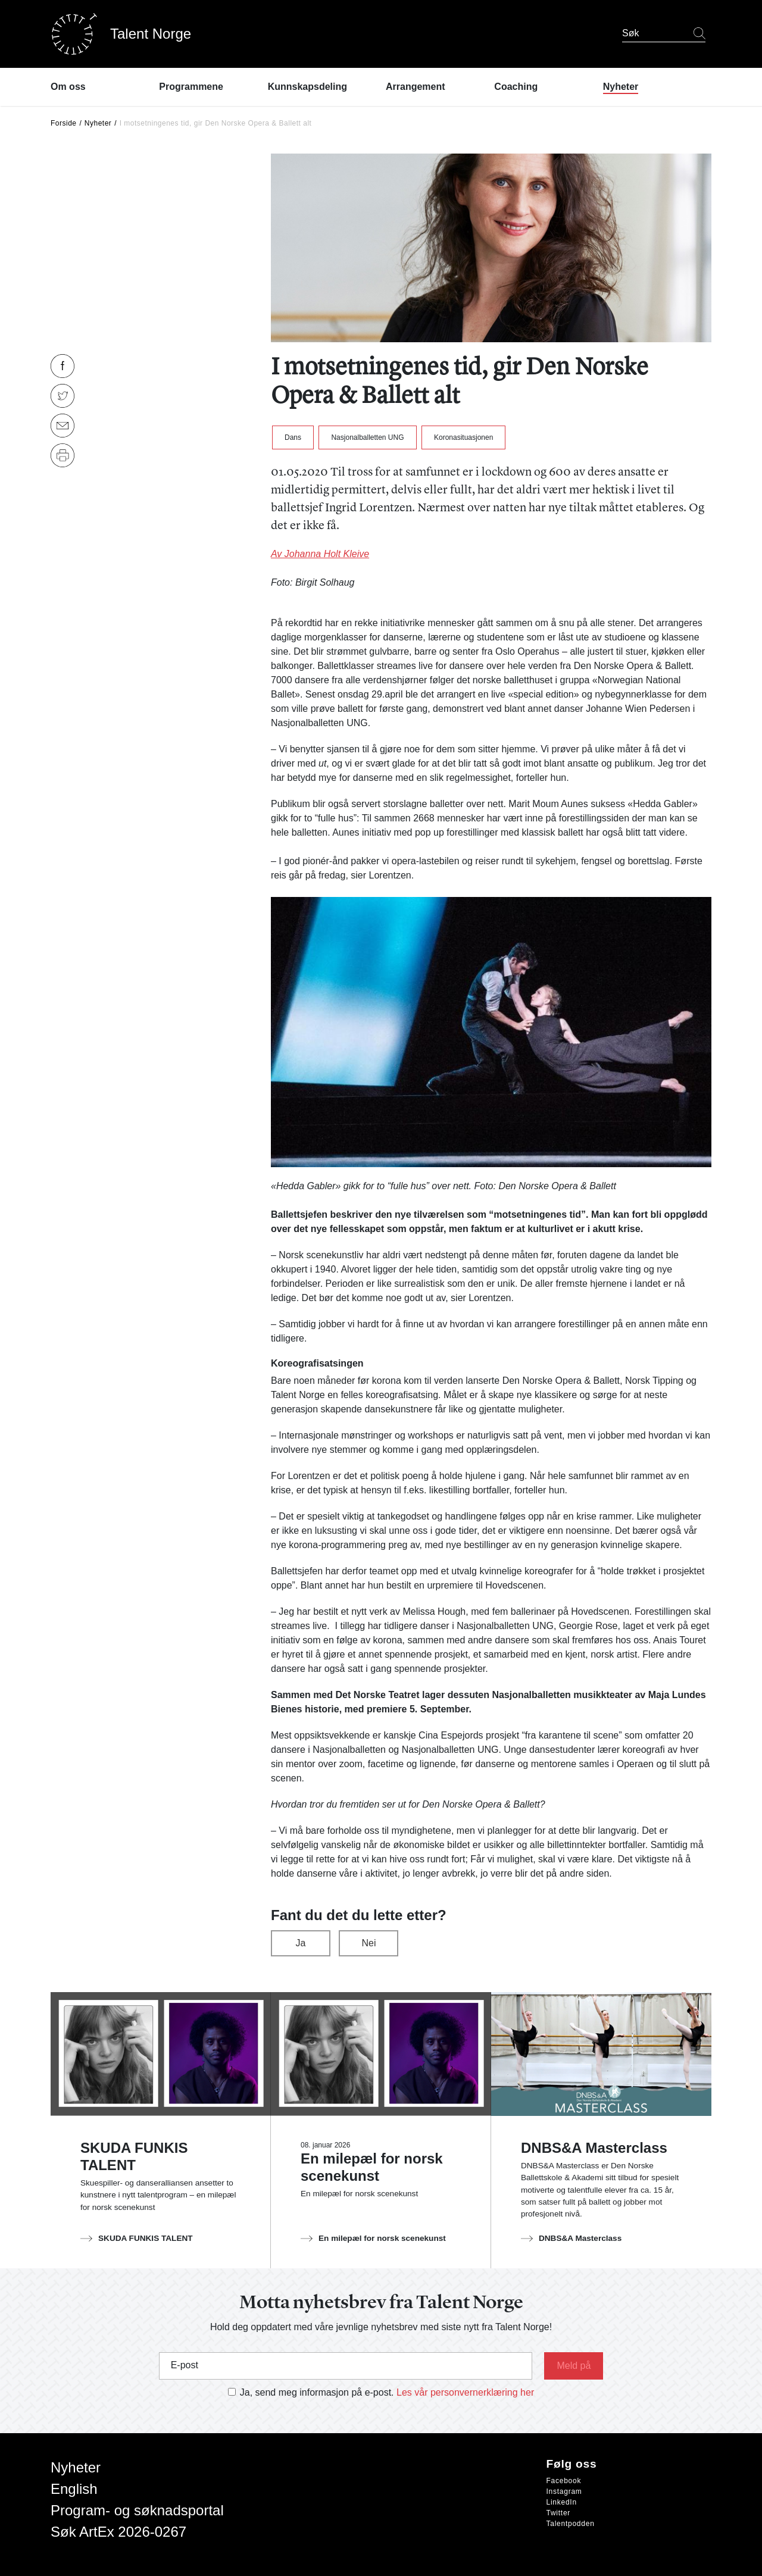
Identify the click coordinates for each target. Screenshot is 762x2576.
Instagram (564, 2491)
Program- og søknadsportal (137, 2510)
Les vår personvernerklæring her (465, 2392)
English (74, 2489)
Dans (293, 437)
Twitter (558, 2513)
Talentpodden (570, 2523)
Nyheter (98, 123)
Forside (64, 123)
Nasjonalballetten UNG (367, 437)
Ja (301, 1943)
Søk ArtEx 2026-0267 (118, 2532)
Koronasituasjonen (463, 437)
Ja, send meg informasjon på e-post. (317, 2392)
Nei (368, 1943)
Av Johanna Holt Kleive (320, 554)
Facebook (564, 2481)
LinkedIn (561, 2502)
